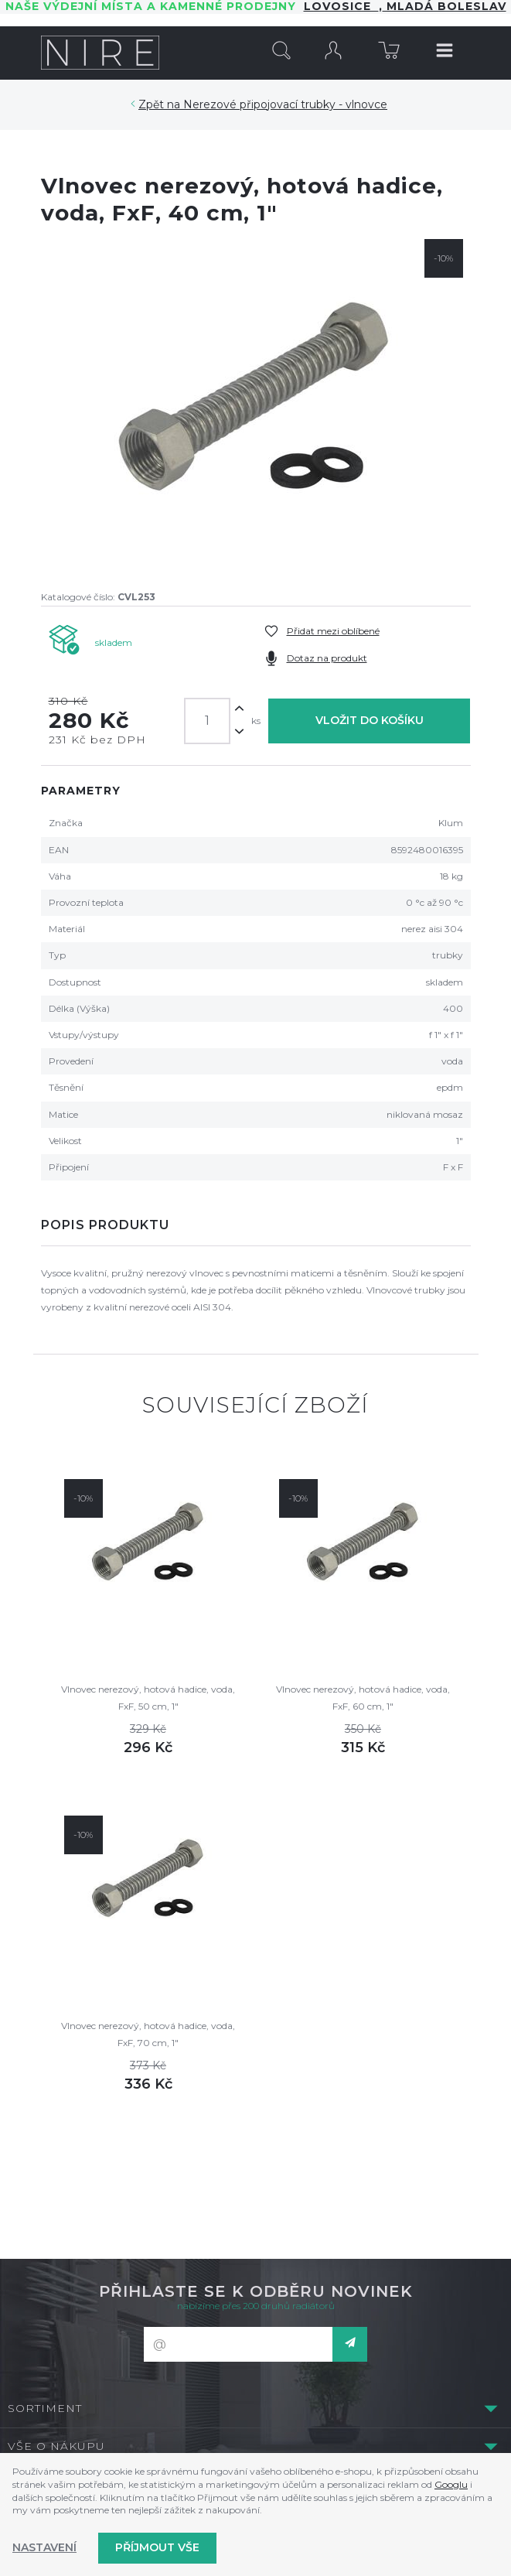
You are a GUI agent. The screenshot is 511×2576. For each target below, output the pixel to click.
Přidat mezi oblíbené (333, 631)
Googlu (451, 2484)
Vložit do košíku (369, 720)
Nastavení (44, 2547)
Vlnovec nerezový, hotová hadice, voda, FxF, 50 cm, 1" (148, 1697)
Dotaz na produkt (327, 658)
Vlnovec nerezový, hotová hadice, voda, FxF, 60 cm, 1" (363, 1697)
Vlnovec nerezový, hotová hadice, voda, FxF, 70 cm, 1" (148, 2034)
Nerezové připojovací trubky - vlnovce (285, 104)
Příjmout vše (157, 2547)
